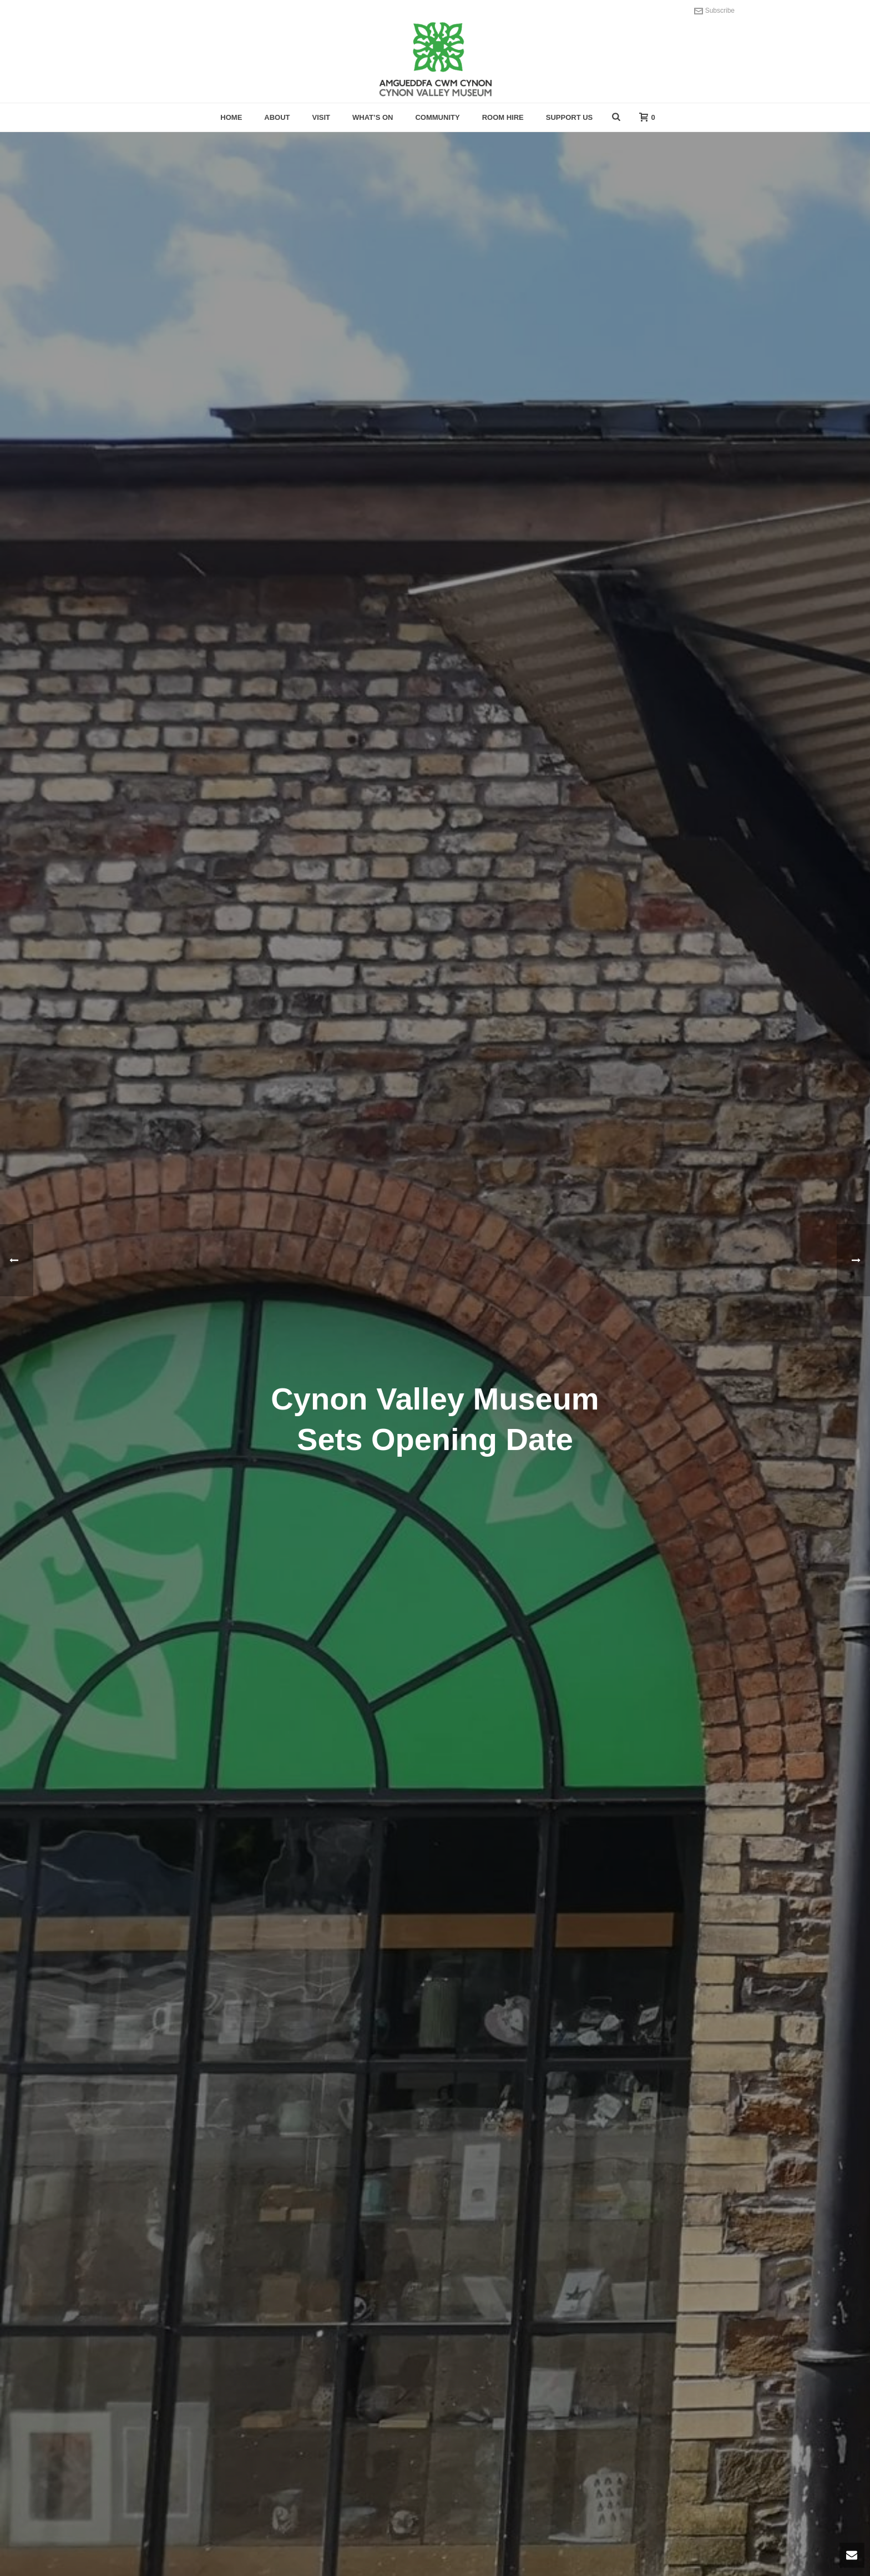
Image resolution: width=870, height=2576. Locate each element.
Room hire (503, 117)
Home (231, 117)
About (277, 117)
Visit (321, 117)
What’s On (372, 117)
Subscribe (714, 10)
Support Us (569, 117)
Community (437, 117)
